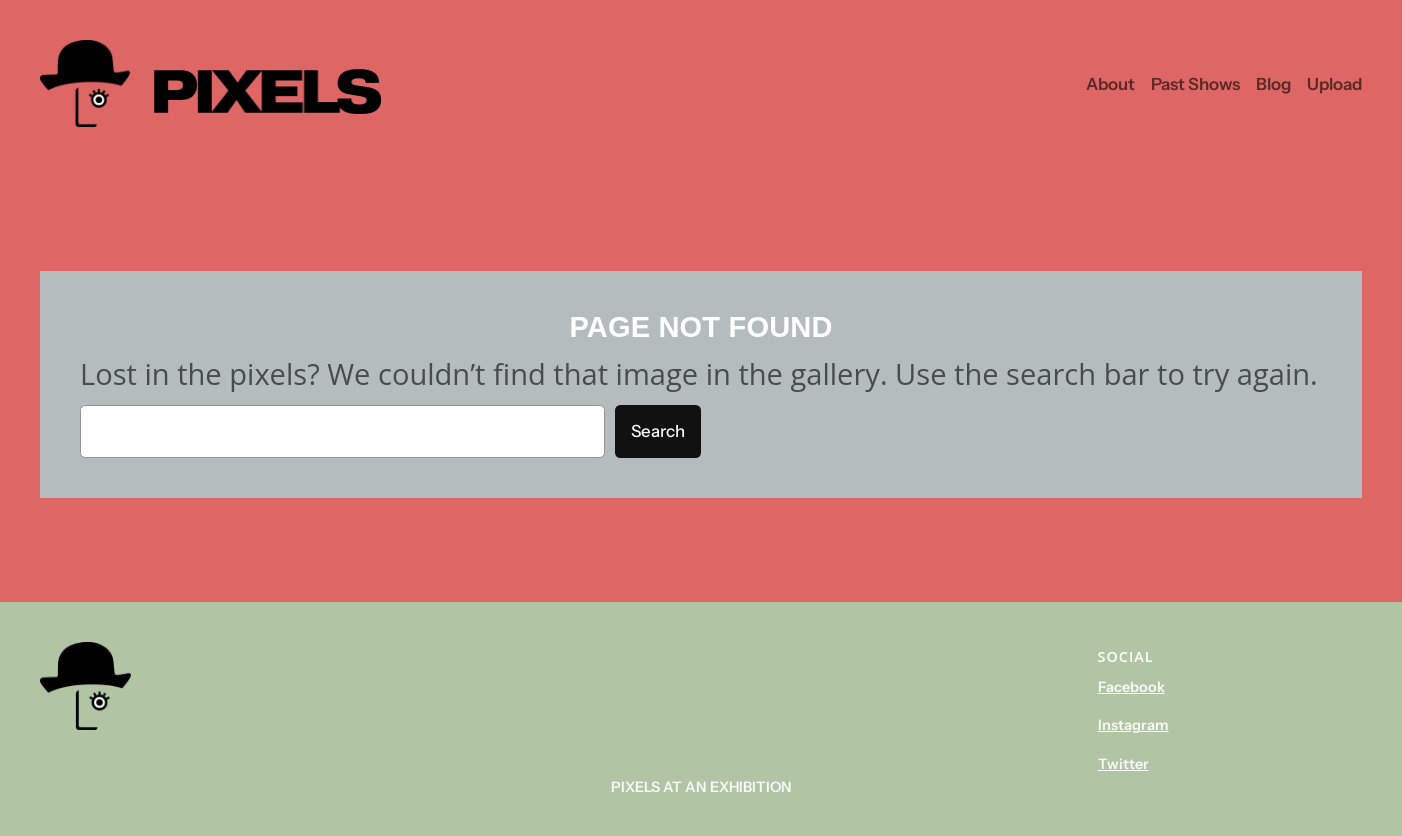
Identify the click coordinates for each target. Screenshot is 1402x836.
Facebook (1131, 687)
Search (658, 431)
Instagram (1133, 725)
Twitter (1123, 764)
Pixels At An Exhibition (701, 787)
